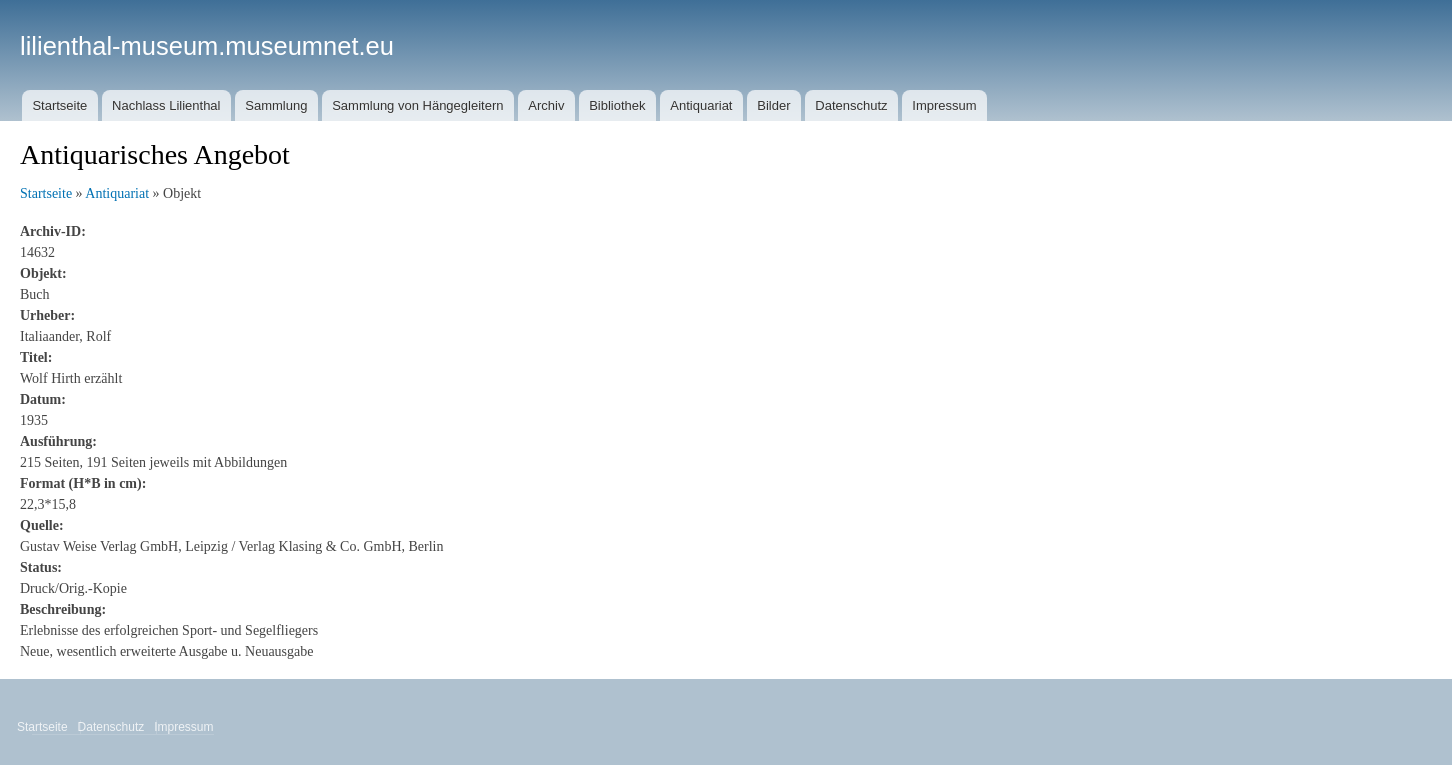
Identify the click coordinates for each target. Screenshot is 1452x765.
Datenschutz (851, 105)
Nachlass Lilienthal (166, 105)
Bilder (773, 105)
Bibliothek (617, 105)
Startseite (59, 105)
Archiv (546, 105)
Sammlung (276, 105)
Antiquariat (701, 105)
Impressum (944, 105)
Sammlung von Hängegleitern (417, 105)
